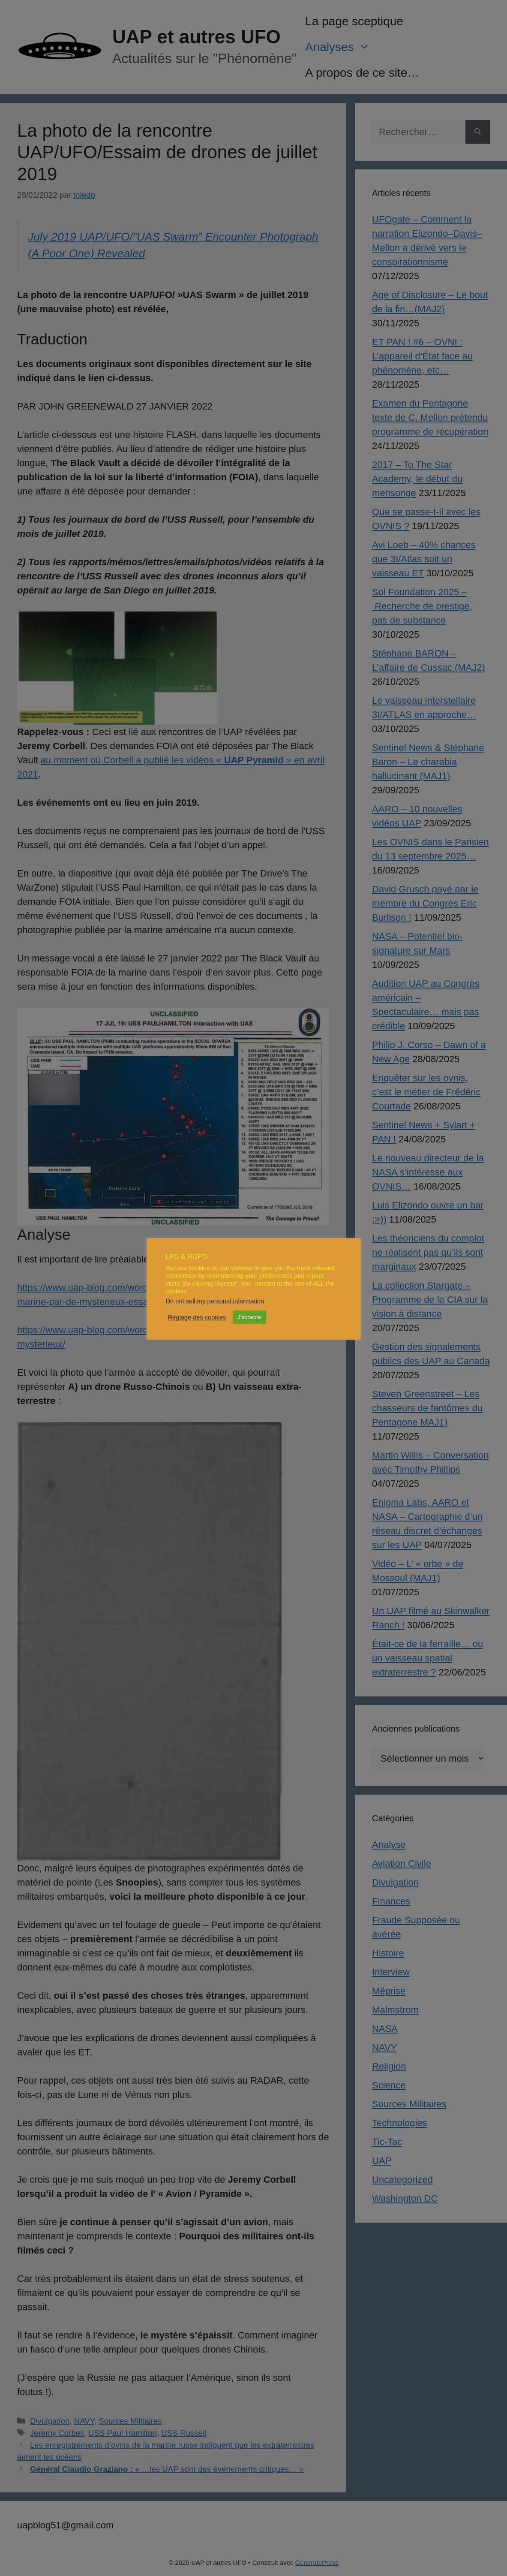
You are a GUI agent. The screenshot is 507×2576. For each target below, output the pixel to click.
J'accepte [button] (249, 1317)
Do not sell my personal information (215, 1301)
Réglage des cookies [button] (197, 1317)
